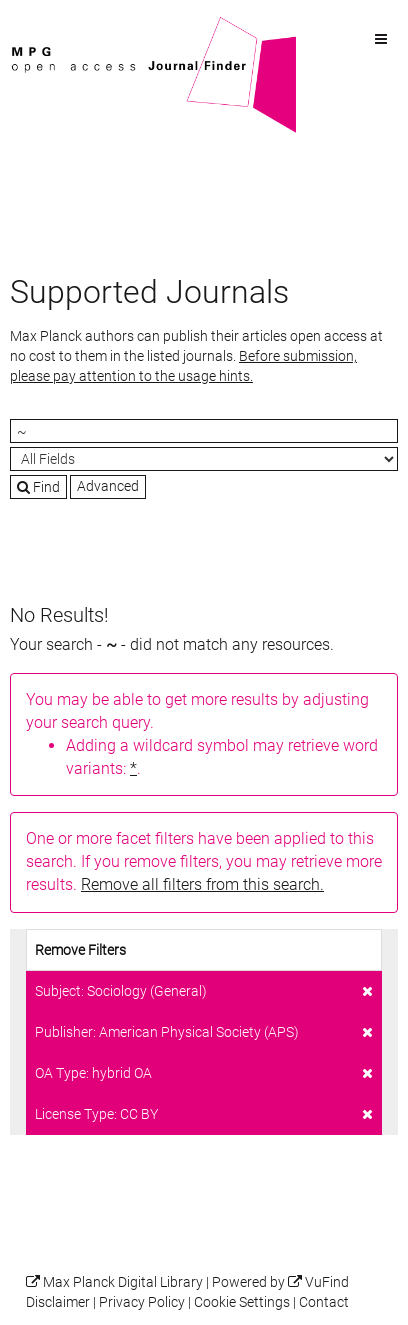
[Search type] (204, 459)
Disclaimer (58, 1302)
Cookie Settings (242, 1302)
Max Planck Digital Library (123, 1282)
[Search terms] (204, 431)
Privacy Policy (142, 1302)
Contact (324, 1302)
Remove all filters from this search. (202, 884)
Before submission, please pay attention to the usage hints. (183, 366)
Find (38, 487)
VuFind (41, 27)
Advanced (108, 486)
